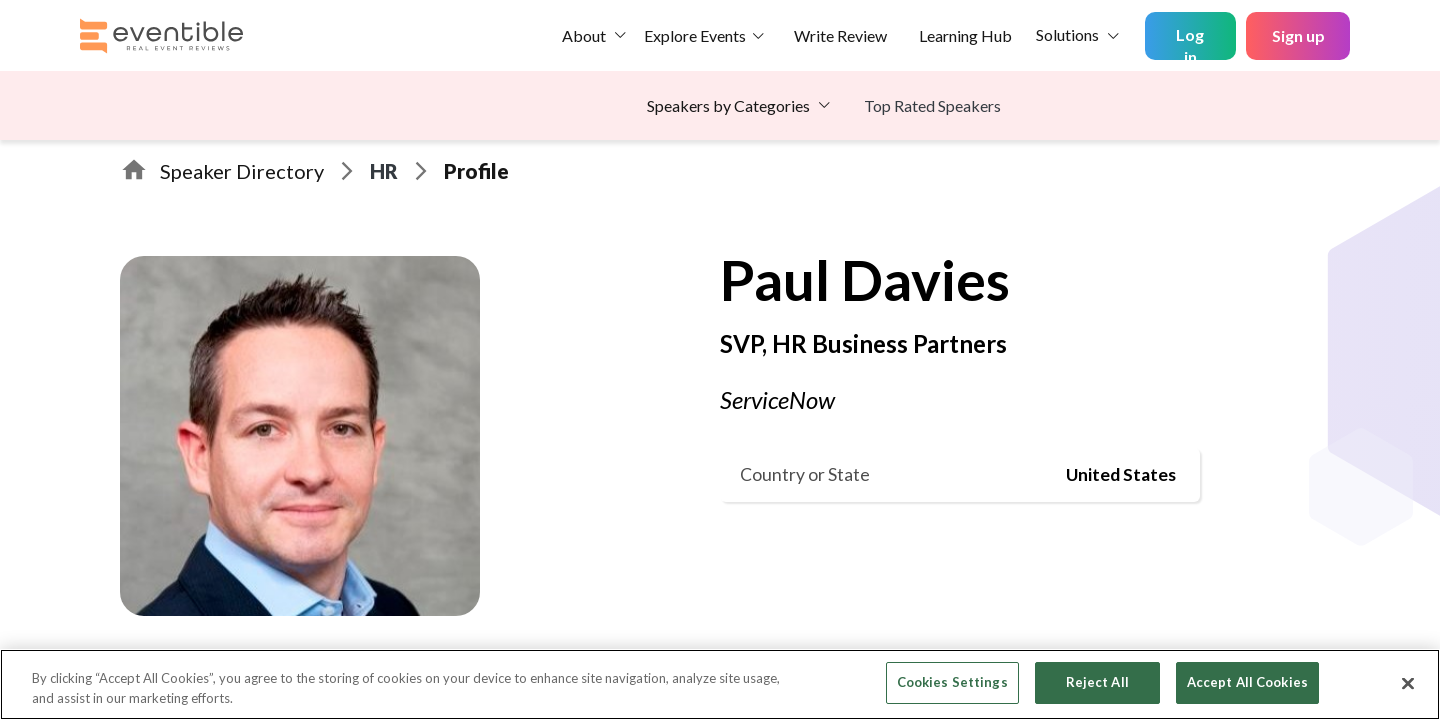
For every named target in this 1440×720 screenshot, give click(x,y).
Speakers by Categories (728, 105)
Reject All (1097, 682)
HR (384, 171)
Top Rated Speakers (932, 105)
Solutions (1067, 34)
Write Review (840, 35)
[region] (720, 684)
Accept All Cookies (1247, 682)
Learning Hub (965, 35)
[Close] (1408, 683)
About (584, 35)
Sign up (1298, 35)
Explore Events (695, 35)
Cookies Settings (952, 682)
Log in (1190, 42)
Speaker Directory (242, 171)
